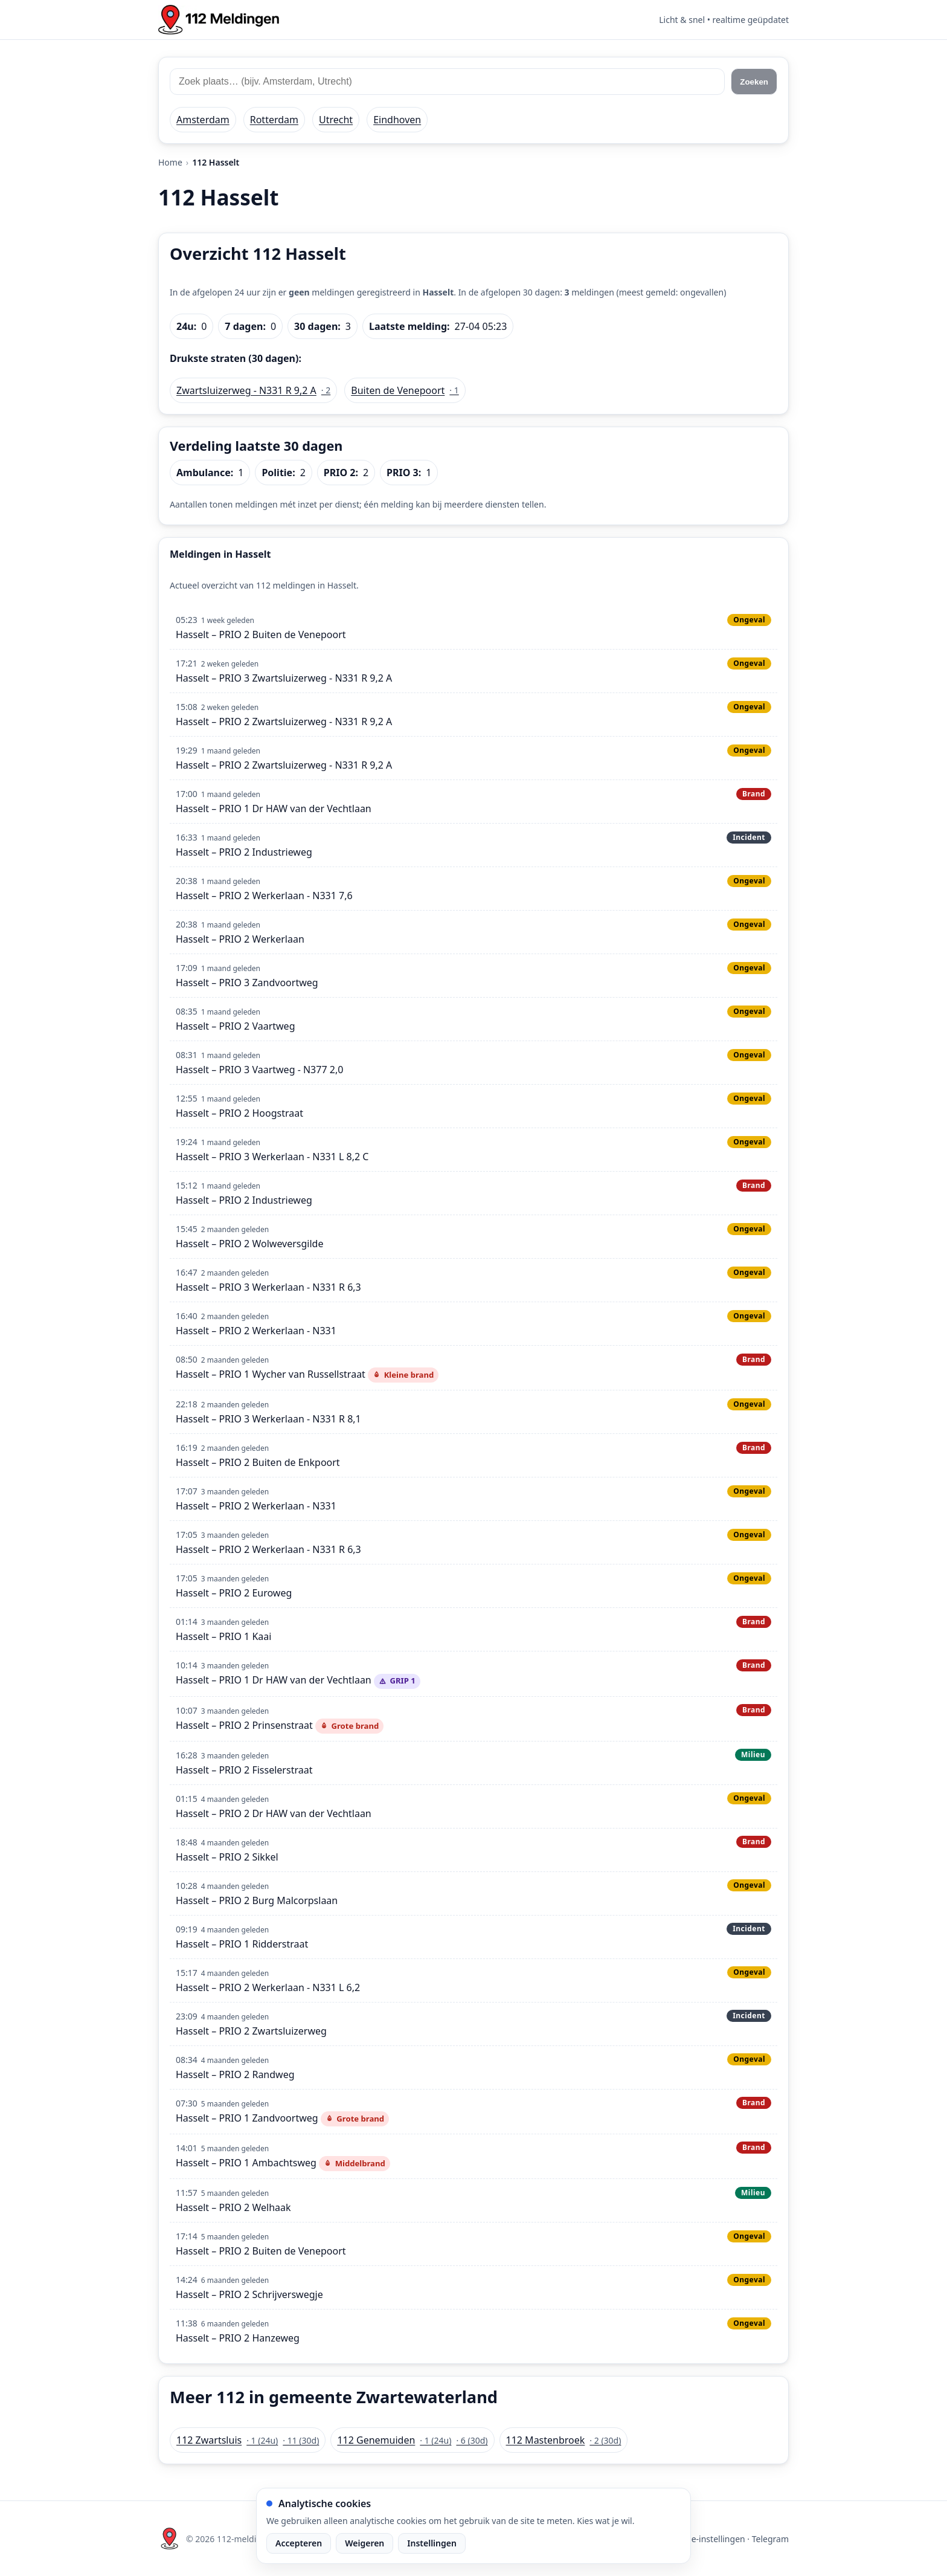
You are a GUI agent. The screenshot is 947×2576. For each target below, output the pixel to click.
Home (170, 162)
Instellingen (432, 2543)
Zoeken (754, 81)
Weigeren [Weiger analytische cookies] (364, 2543)
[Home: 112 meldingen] (218, 19)
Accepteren (298, 2543)
